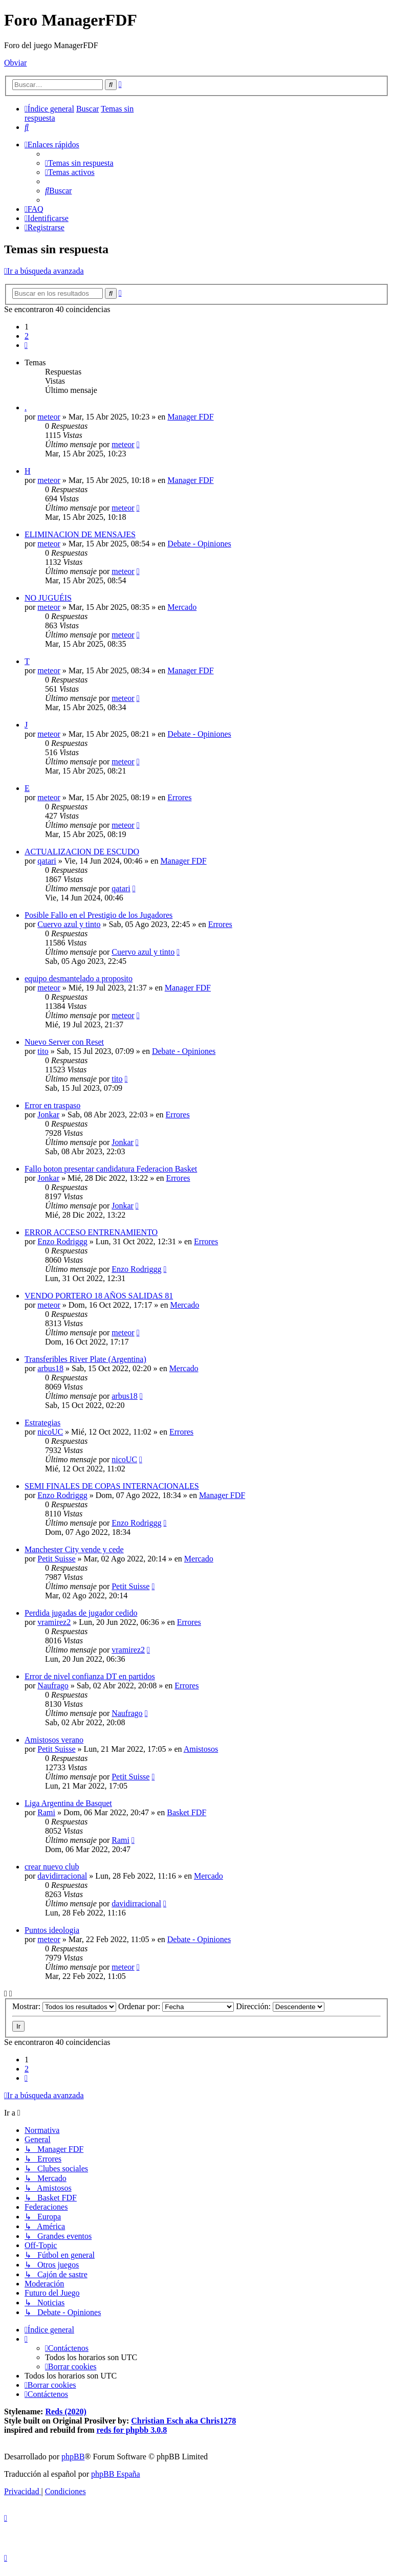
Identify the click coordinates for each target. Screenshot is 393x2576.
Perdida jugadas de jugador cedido (81, 1613)
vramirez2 (54, 1622)
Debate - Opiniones (199, 543)
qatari (46, 860)
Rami (46, 1812)
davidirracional (62, 1876)
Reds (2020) (65, 2411)
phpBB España (115, 2474)
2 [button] (27, 336)
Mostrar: (64, 2006)
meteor (48, 416)
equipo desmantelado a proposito (79, 978)
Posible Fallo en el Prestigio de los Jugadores (98, 915)
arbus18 (50, 1368)
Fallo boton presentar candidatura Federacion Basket (111, 1168)
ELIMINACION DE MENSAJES (80, 534)
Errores (179, 797)
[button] (26, 345)
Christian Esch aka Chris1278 (183, 2420)
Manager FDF (190, 416)
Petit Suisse (56, 1558)
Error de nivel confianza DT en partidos (90, 1676)
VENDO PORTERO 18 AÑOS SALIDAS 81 (99, 1295)
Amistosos (201, 1749)
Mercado (181, 607)
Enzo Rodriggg (62, 1241)
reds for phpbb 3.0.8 (132, 2430)
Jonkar (48, 1114)
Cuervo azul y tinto (68, 924)
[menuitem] (27, 127)
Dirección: (280, 2006)
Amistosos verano (54, 1739)
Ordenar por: (176, 2006)
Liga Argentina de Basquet (68, 1803)
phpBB (72, 2456)
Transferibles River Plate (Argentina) (85, 1359)
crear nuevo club (52, 1866)
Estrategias (42, 1422)
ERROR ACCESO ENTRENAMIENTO (91, 1232)
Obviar (15, 62)
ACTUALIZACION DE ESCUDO (82, 851)
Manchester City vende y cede (74, 1549)
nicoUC (50, 1431)
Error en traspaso (52, 1105)
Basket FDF (186, 1812)
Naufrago (52, 1685)
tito (42, 1051)
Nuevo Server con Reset (64, 1042)
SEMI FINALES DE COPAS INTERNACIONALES (112, 1486)
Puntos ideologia (52, 1930)
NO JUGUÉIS (48, 597)
